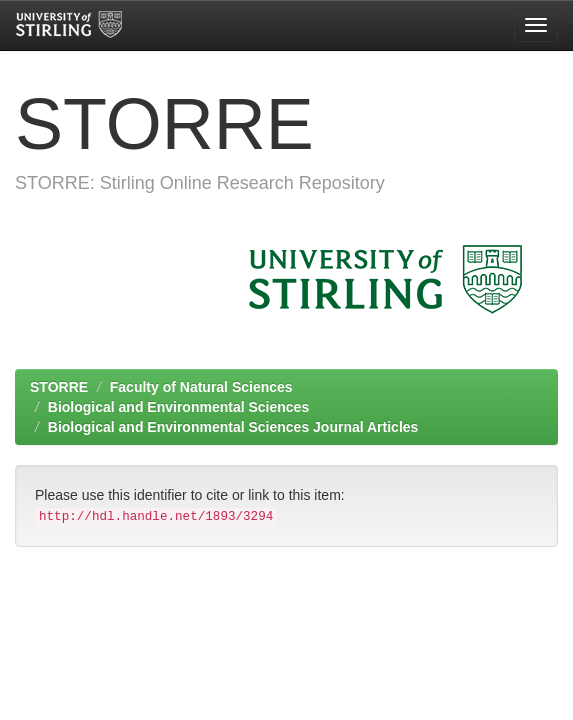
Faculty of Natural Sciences (201, 387)
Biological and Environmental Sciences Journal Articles (233, 427)
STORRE (59, 387)
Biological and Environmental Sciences (178, 407)
